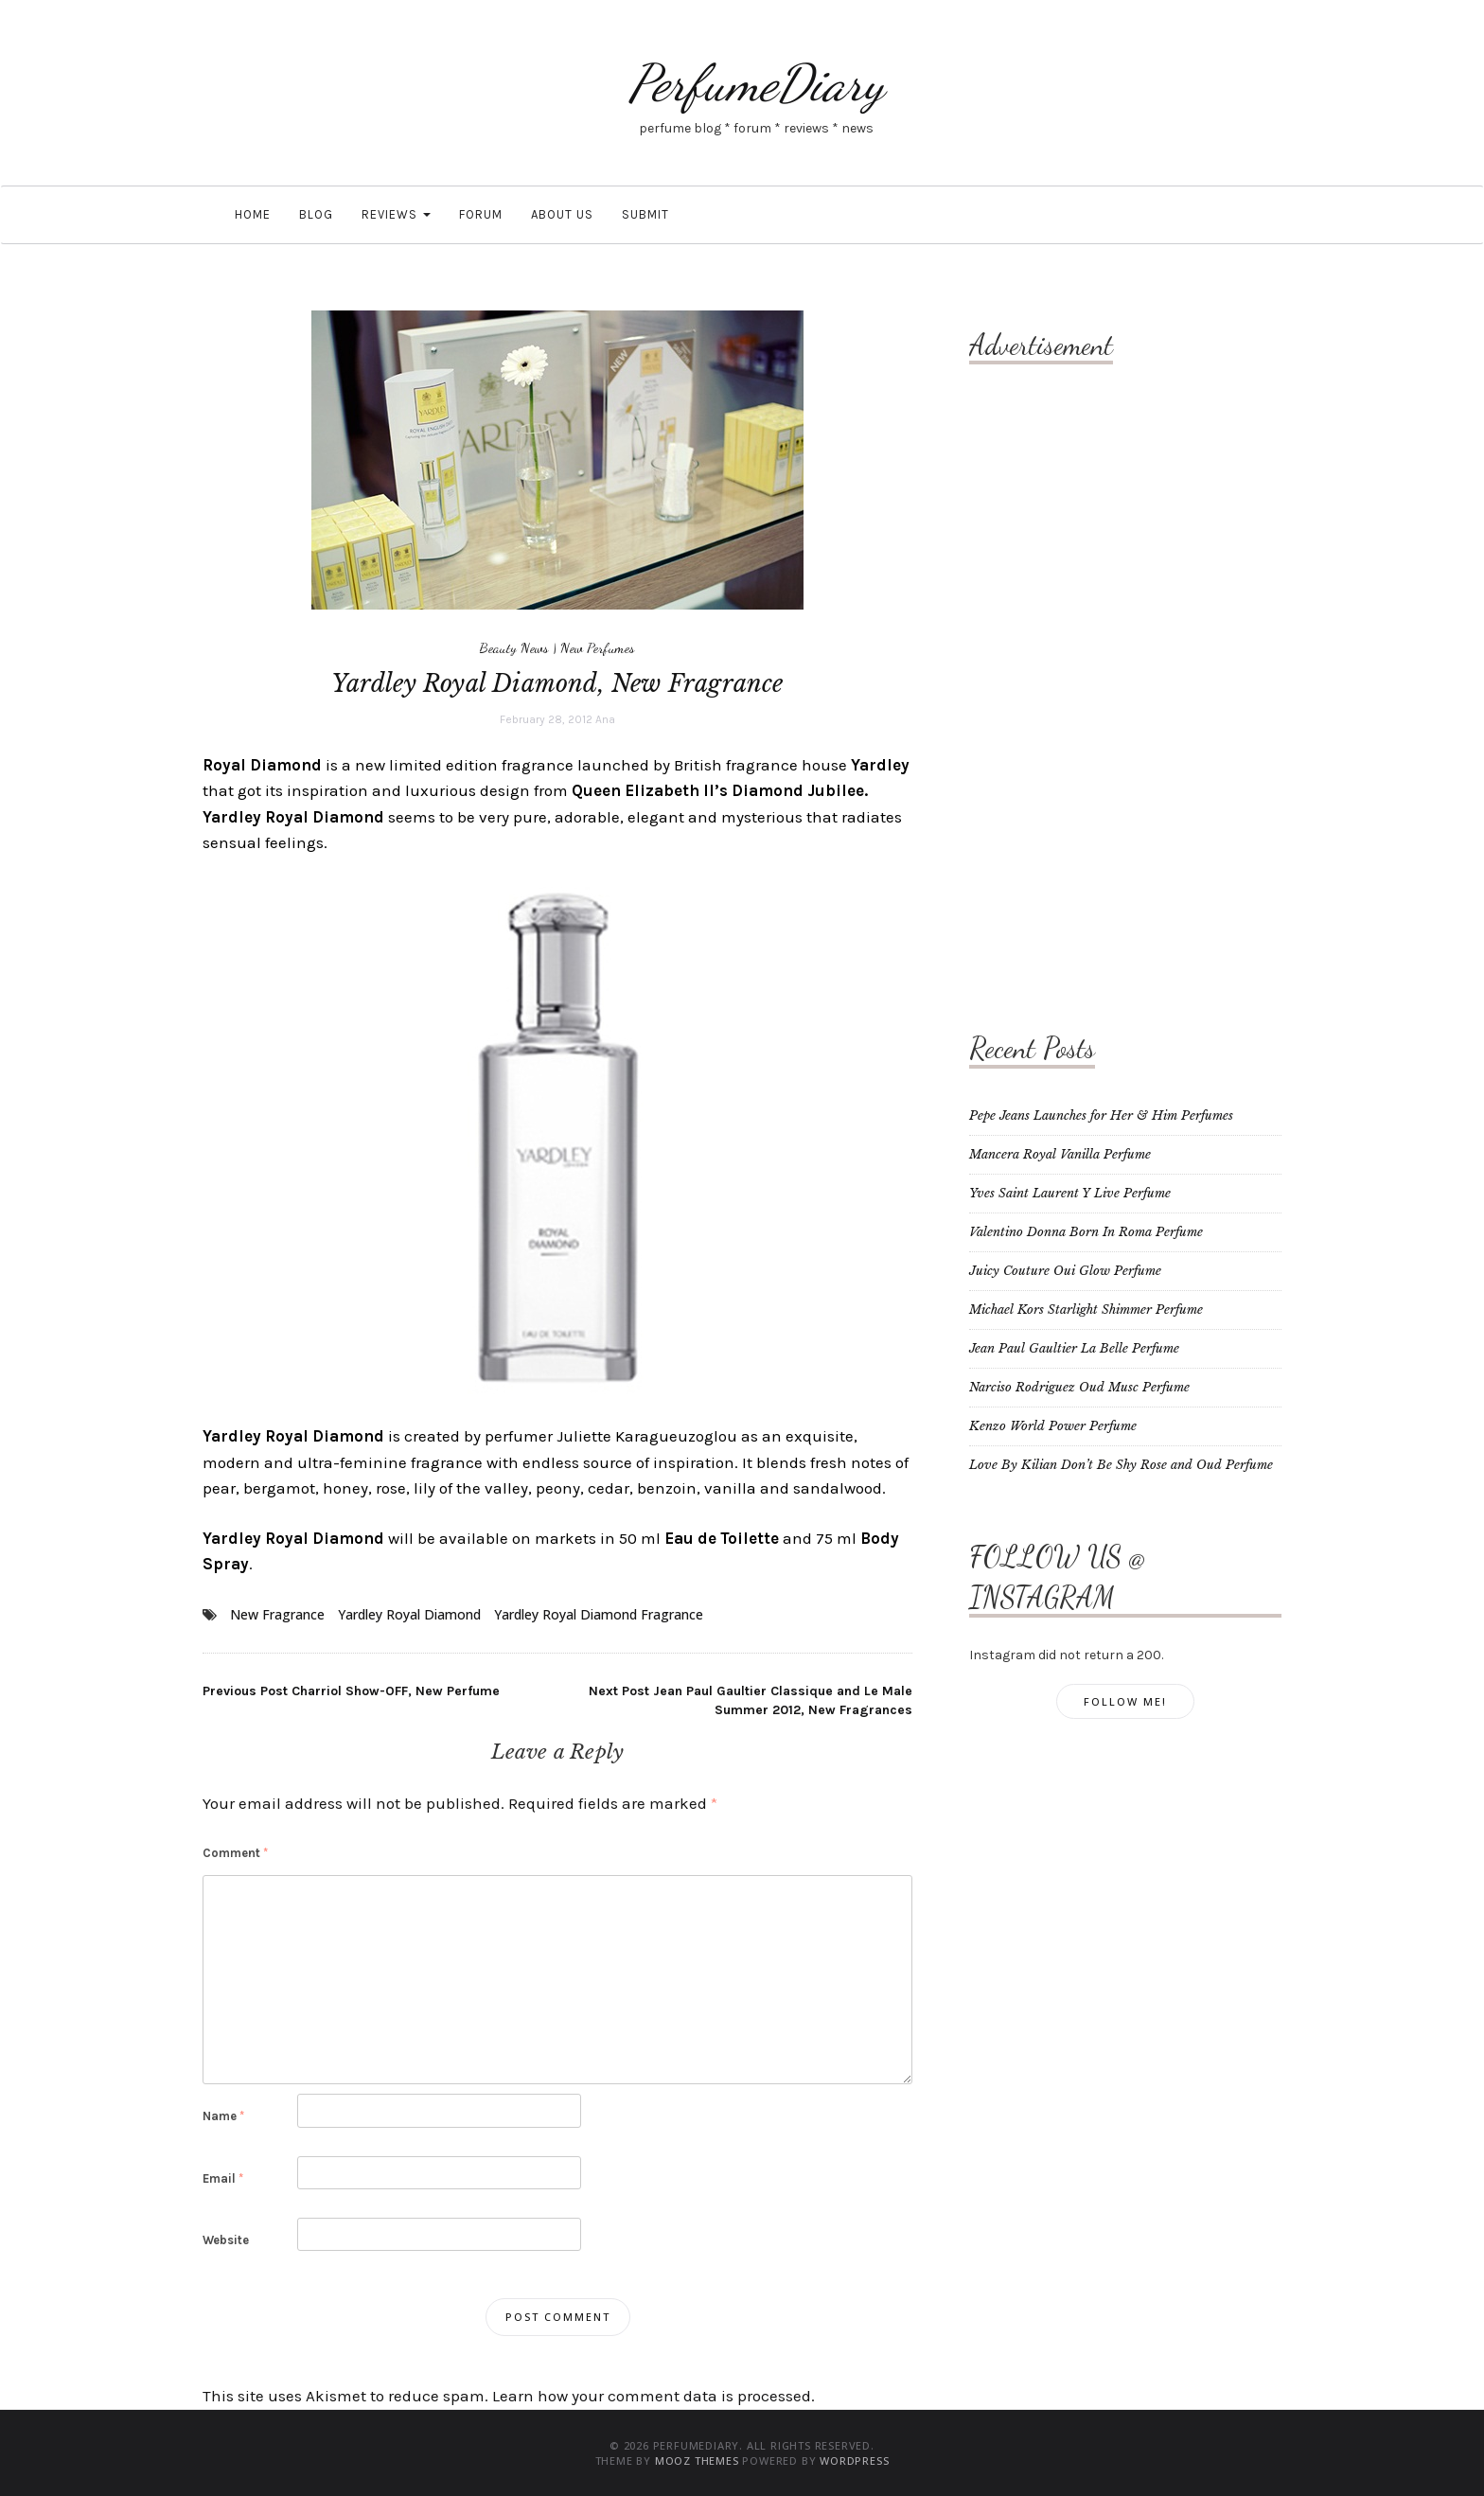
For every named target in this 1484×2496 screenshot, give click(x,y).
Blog (316, 214)
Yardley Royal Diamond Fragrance (598, 1614)
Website (226, 2240)
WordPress (854, 2460)
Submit (645, 214)
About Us (562, 214)
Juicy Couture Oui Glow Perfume (1065, 1271)
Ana (605, 719)
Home (251, 214)
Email (223, 2178)
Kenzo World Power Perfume (1053, 1426)
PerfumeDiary (756, 83)
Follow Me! (1125, 1701)
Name (223, 2116)
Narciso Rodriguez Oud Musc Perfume (1079, 1387)
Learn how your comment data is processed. (653, 2395)
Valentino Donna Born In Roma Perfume (1086, 1232)
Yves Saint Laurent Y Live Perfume (1070, 1193)
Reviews (396, 214)
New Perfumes (597, 647)
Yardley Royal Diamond (409, 1614)
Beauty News (514, 647)
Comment (235, 1853)
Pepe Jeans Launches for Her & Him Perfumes (1101, 1115)
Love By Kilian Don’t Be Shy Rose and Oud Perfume (1121, 1465)
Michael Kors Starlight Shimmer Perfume (1086, 1309)
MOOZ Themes (697, 2460)
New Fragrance (277, 1614)
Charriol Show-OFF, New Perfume (351, 1691)
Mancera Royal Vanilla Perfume (1060, 1154)
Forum (481, 214)
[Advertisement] (1045, 677)
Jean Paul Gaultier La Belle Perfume (1074, 1348)
